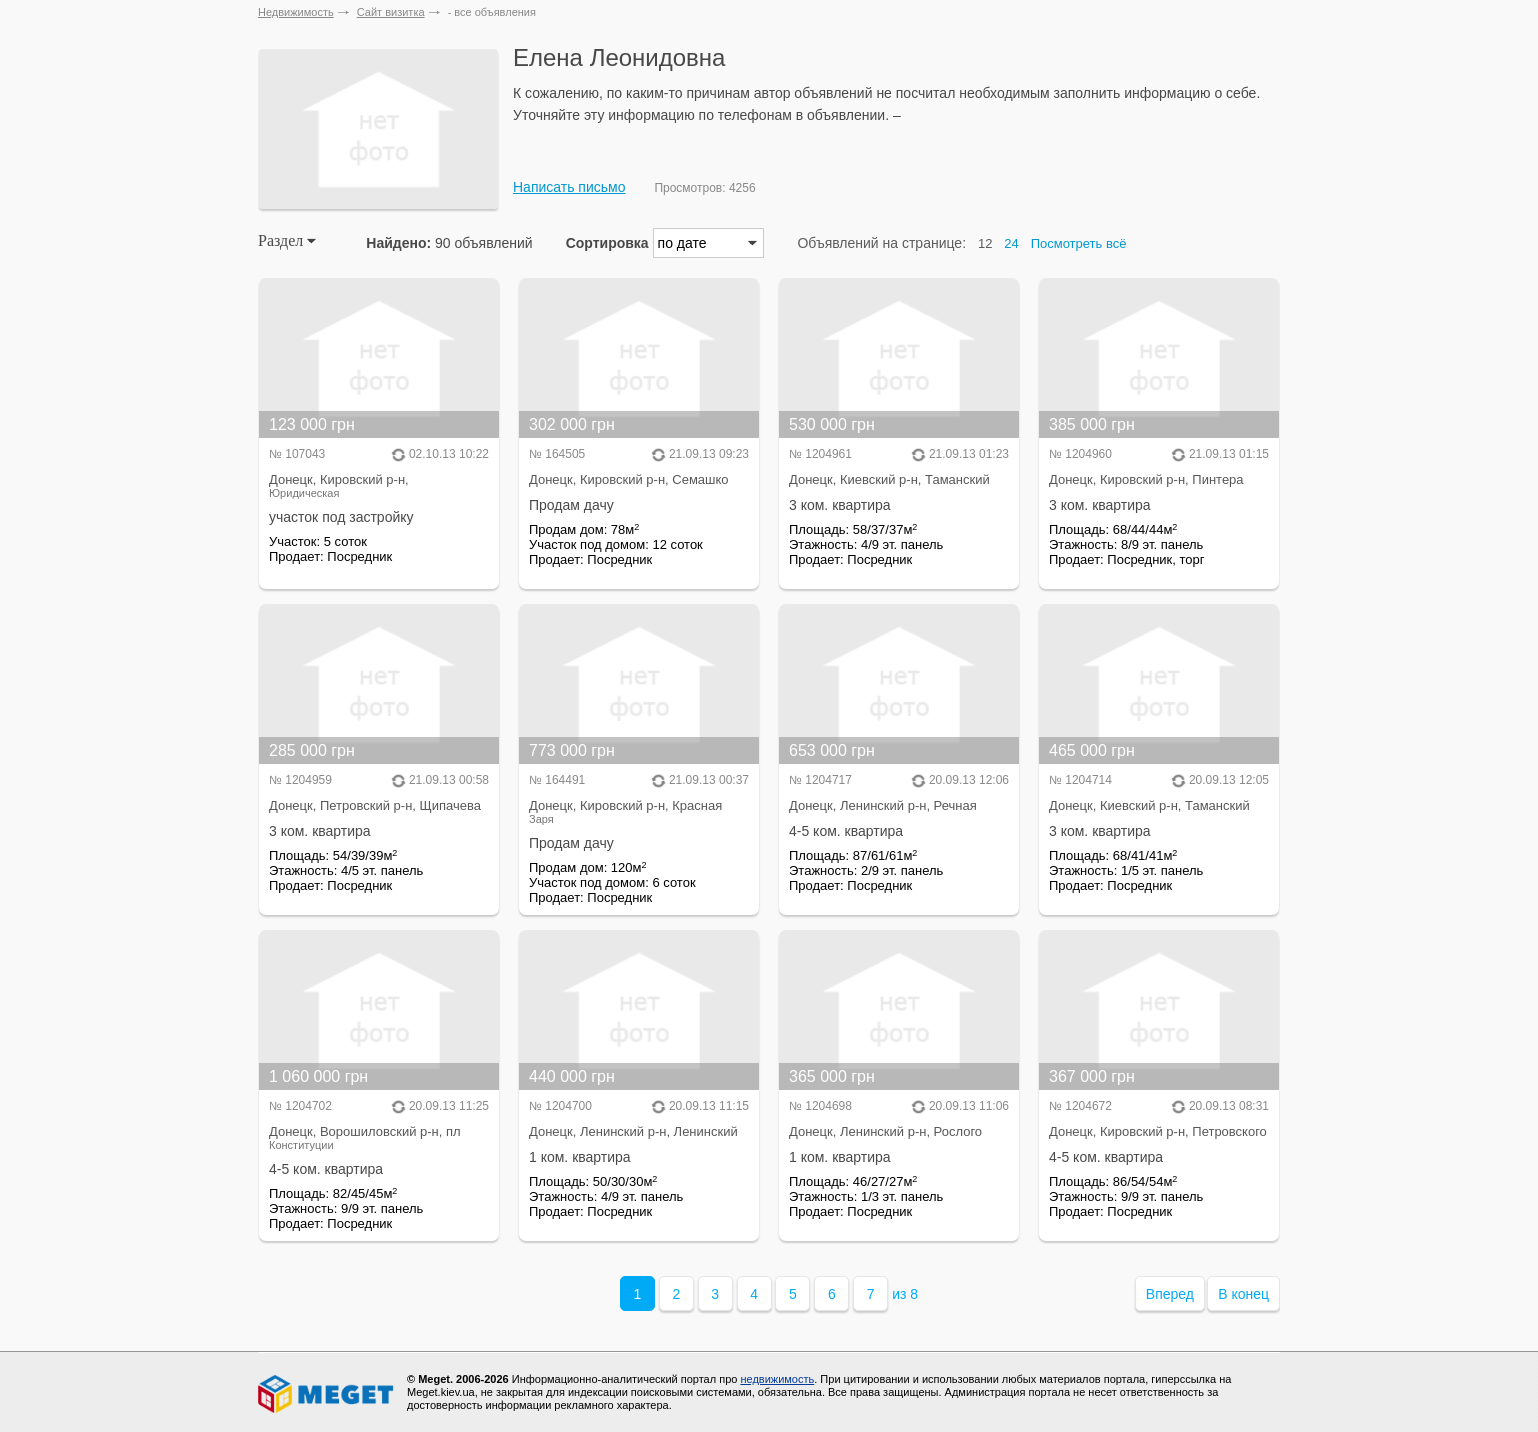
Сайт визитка (391, 12)
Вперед (1170, 1294)
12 (985, 243)
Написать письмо (569, 187)
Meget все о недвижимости (327, 1394)
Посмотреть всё (1079, 243)
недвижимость (777, 1379)
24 (1011, 243)
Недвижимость (296, 12)
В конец (1243, 1294)
